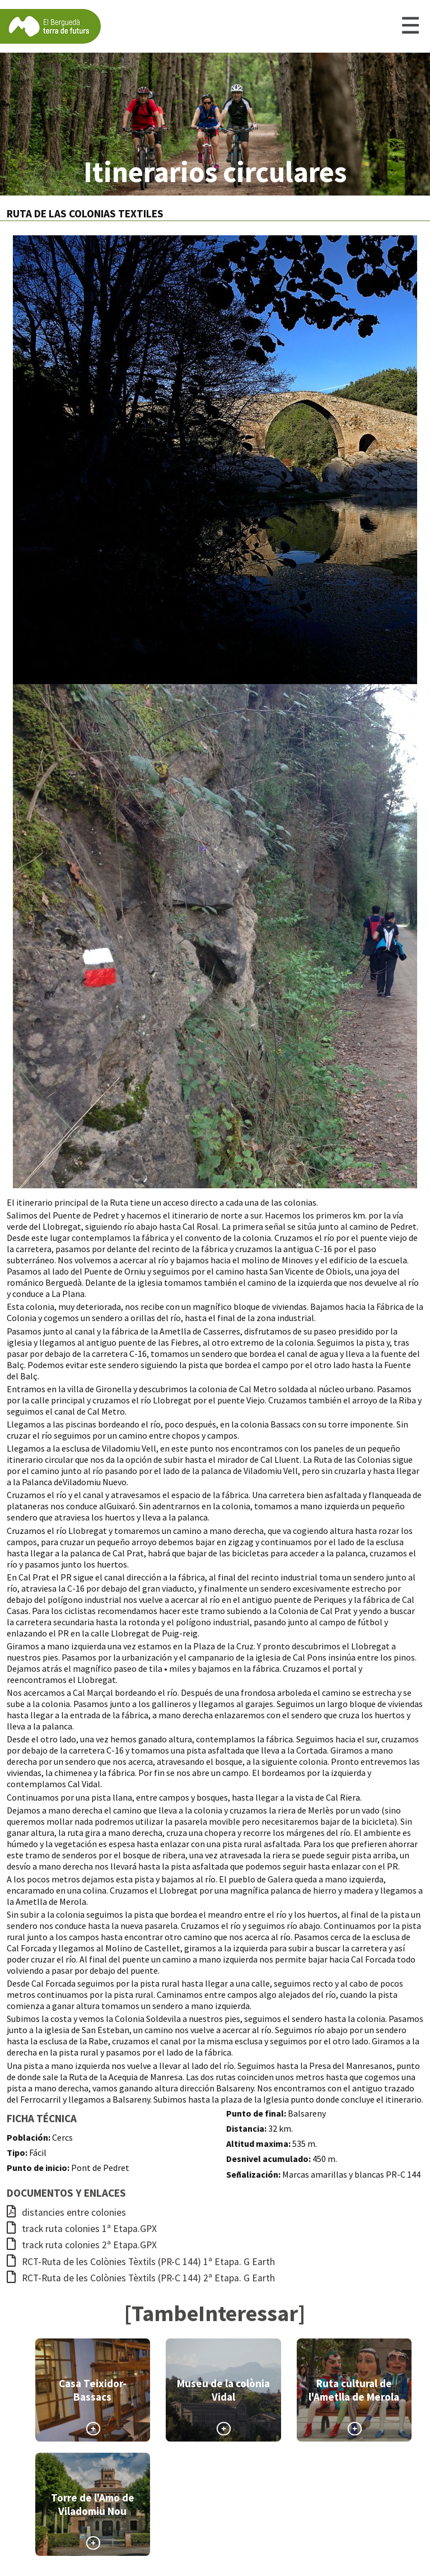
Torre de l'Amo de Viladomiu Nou (92, 2504)
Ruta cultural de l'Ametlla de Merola (354, 2390)
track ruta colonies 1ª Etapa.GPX (82, 2228)
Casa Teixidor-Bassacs (93, 2390)
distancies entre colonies (66, 2212)
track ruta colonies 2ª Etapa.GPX (82, 2245)
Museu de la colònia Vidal (223, 2390)
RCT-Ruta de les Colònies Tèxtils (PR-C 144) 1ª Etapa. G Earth (141, 2262)
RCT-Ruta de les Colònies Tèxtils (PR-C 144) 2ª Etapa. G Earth (141, 2278)
